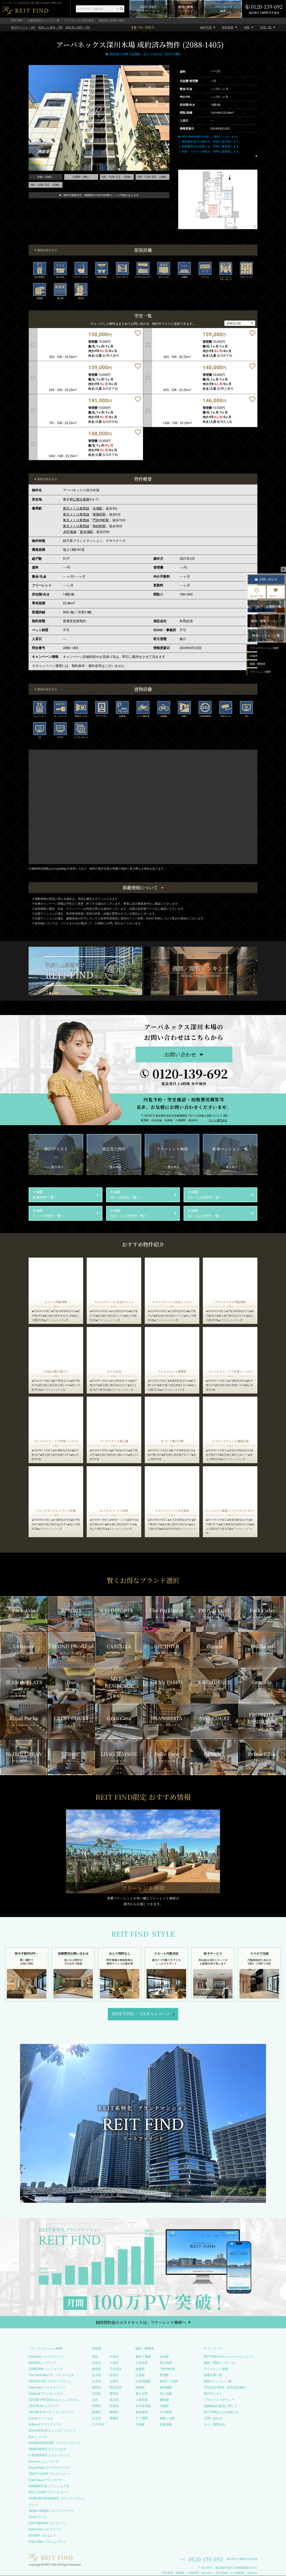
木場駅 (98, 508)
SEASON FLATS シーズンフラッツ (52, 2430)
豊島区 (114, 2393)
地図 (247, 27)
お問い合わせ (180, 1054)
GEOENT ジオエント (42, 2535)
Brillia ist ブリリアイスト (45, 2424)
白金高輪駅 (143, 2381)
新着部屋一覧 (213, 2375)
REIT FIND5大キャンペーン (141, 2013)
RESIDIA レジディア (42, 2362)
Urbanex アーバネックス (45, 2393)
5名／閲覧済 (146, 27)
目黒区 (114, 2375)
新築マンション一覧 (217, 2381)
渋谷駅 (164, 2356)
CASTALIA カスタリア (44, 2406)
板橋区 (96, 2412)
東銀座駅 (142, 2412)
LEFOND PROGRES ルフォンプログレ (54, 2400)
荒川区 (114, 2400)
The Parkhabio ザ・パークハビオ (51, 2375)
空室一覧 (265, 27)
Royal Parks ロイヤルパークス (49, 2467)
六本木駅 (142, 2362)
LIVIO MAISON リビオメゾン (48, 2523)
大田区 (96, 2393)
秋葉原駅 (166, 2424)
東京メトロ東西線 (76, 508)
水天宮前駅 (143, 2406)
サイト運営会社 (218, 1120)
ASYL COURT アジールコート (49, 2492)
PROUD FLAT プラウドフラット (50, 2381)
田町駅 (140, 2387)
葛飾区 (114, 2418)
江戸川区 (98, 2424)
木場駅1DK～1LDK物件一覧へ (128, 1213)
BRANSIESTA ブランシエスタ (49, 2486)
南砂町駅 (99, 526)
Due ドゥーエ (38, 2437)
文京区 (96, 2381)
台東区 (114, 2381)
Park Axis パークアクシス (46, 2356)
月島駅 (140, 2424)
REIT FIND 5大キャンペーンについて (228, 2356)
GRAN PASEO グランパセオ (47, 2449)
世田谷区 (116, 2387)
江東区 (78, 499)
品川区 (96, 2375)
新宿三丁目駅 (169, 2381)
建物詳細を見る (47, 250)
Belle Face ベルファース (45, 2529)
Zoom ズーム (38, 2517)
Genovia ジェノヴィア (44, 2461)
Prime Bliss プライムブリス (47, 2541)
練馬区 (114, 2412)
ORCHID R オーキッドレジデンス (51, 2412)
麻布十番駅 (143, 2356)
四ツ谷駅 (166, 2393)
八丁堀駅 (142, 2418)
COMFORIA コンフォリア (46, 2369)
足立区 (96, 2418)
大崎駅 (164, 2406)
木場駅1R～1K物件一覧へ (125, 1195)
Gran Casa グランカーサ (45, 2480)
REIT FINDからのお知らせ (221, 2412)
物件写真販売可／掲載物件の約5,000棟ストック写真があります (101, 195)
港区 (95, 2356)
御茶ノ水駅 (167, 2418)
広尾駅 (140, 2375)
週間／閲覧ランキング (219, 2362)
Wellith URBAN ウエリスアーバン (51, 2511)
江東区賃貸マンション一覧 (43, 20)
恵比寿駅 (166, 2362)
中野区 (96, 2406)
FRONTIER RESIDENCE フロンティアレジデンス (56, 2501)
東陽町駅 (99, 514)
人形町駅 (142, 2400)
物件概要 (227, 27)
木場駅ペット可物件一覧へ (48, 1213)
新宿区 (96, 2369)
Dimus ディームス (41, 2418)
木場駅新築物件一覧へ (45, 1195)
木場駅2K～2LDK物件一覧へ (205, 1195)
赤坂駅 (140, 2369)
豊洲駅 (164, 2375)
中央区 (114, 2356)
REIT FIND (17, 20)
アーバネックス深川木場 (79, 20)
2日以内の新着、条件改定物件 (225, 2387)
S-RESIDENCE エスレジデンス (49, 2455)
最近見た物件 (256, 593)
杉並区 (114, 2406)
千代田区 (116, 2369)
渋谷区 (96, 2362)
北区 (95, 2400)
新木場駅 (86, 532)
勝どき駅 (142, 2393)
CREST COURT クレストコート (50, 2474)
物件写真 (206, 27)
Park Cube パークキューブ (47, 2387)
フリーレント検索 (216, 2369)
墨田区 (96, 2387)
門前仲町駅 (101, 520)
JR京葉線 (70, 532)
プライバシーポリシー (219, 2400)
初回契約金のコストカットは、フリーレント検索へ (140, 2322)
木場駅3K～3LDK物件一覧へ (204, 1213)
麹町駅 (164, 2400)
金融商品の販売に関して (221, 2406)
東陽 (86, 499)
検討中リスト (213, 2393)
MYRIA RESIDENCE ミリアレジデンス (54, 2443)
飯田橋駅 (166, 2387)
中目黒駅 (166, 2412)
